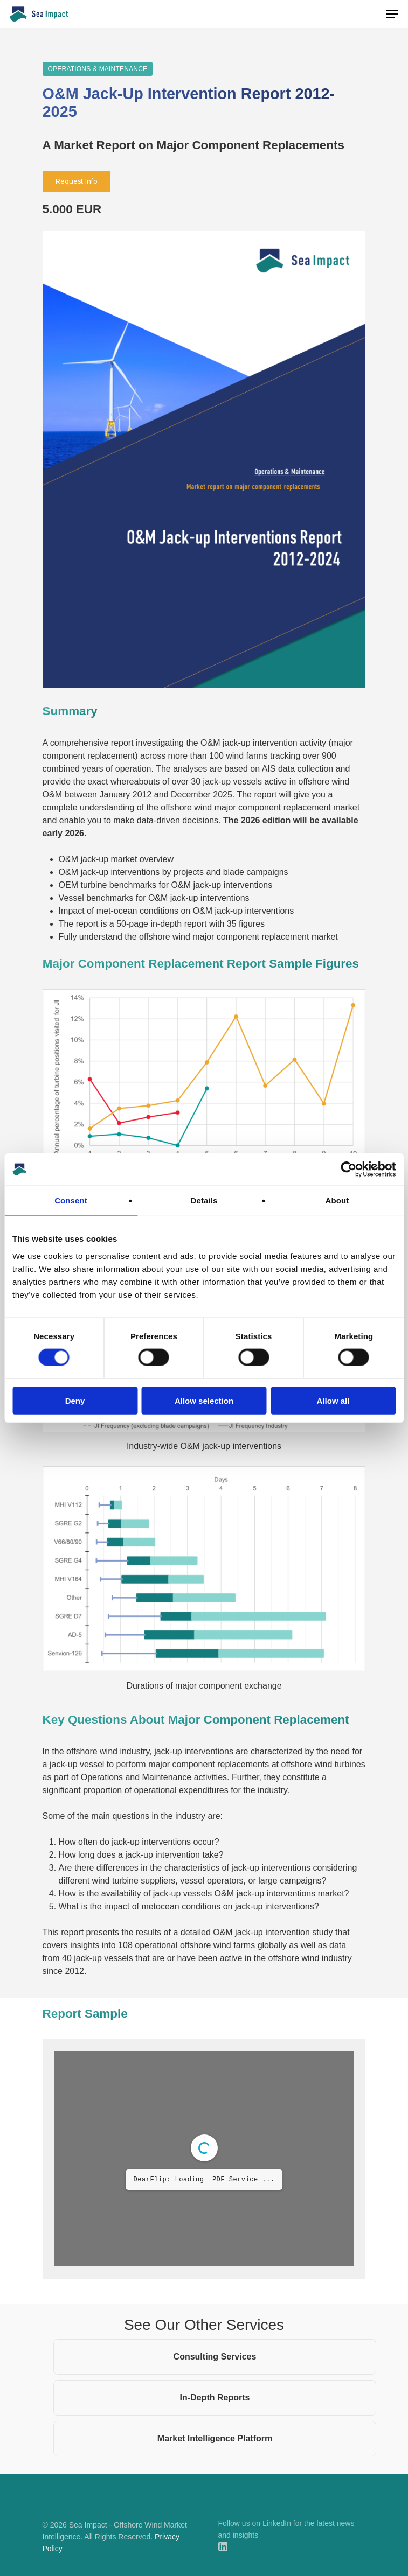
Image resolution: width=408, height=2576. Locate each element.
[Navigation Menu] (392, 14)
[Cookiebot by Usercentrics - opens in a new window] (348, 1169)
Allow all (333, 1400)
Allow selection (204, 1400)
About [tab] (337, 1200)
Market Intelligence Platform (214, 2438)
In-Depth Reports (215, 2397)
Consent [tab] (70, 1200)
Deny (75, 1400)
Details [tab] (204, 1200)
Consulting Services (215, 2356)
